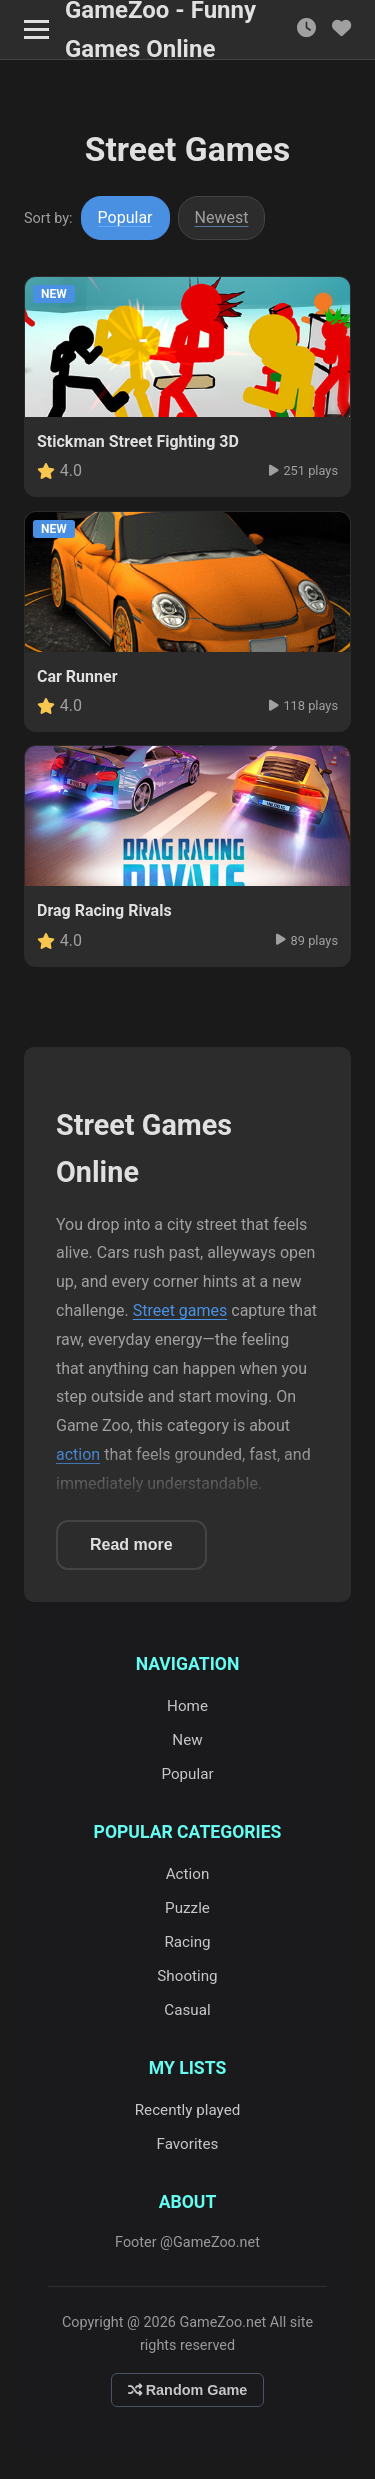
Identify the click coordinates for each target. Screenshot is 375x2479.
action (78, 1454)
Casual (187, 2010)
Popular (125, 217)
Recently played (188, 2110)
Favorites (188, 2144)
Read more (131, 1544)
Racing (187, 1942)
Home (187, 1706)
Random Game (188, 2390)
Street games (180, 1310)
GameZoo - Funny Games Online (160, 30)
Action (188, 1874)
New (187, 1740)
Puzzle (187, 1908)
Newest (222, 217)
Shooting (187, 1976)
